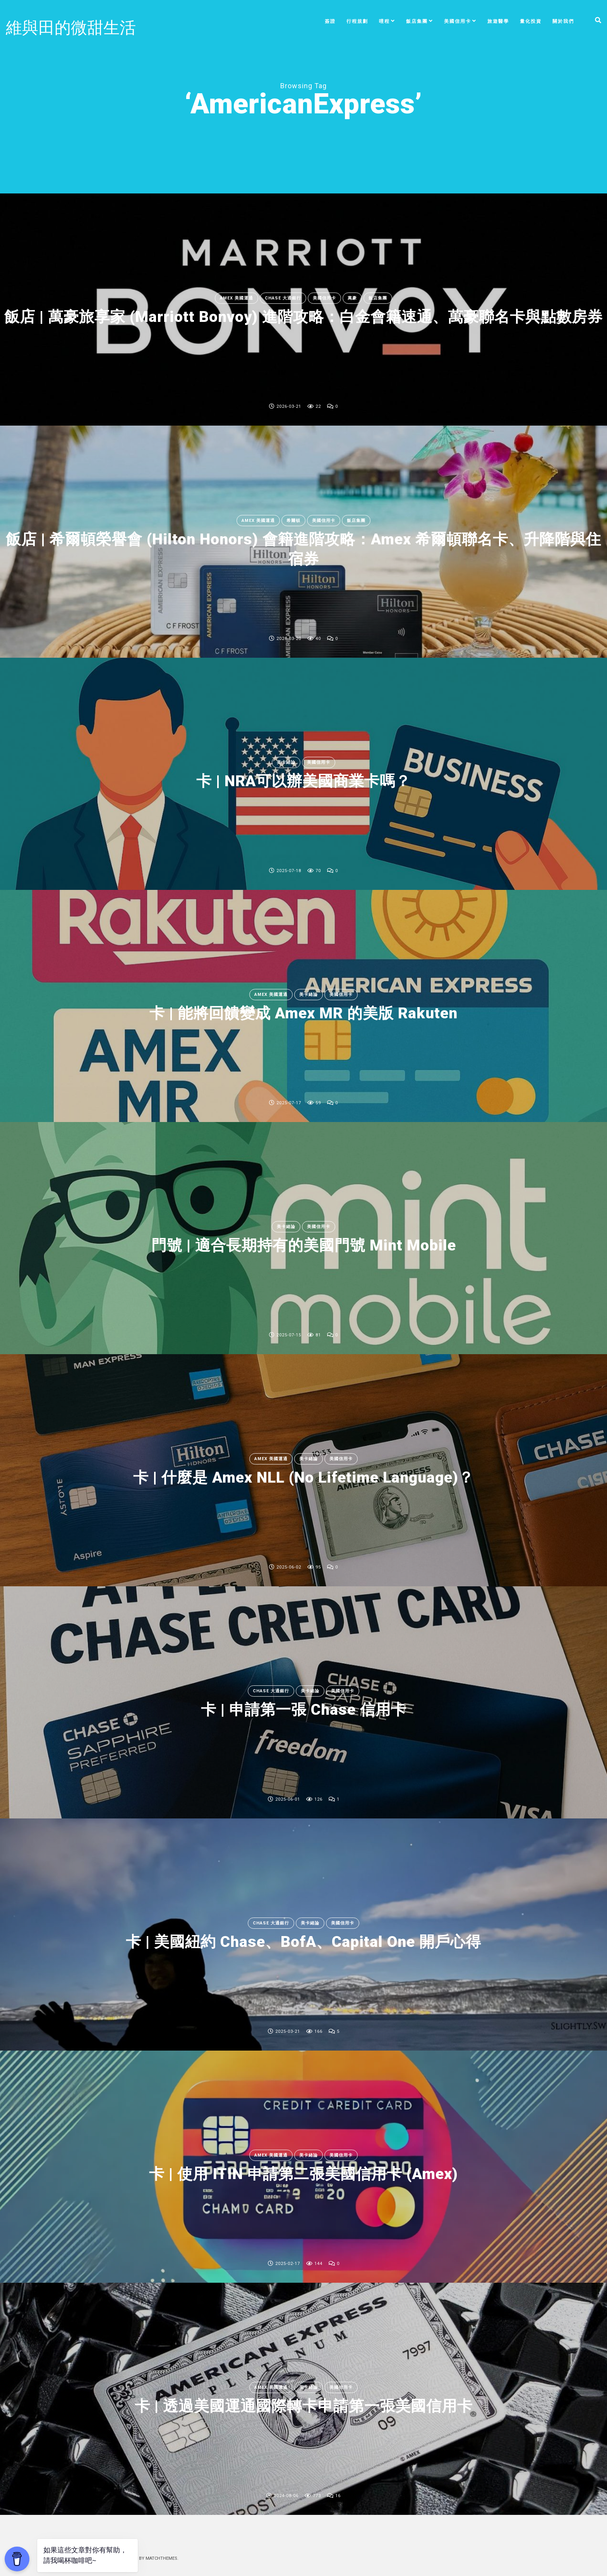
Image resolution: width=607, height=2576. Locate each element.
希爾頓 (293, 520)
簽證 (330, 21)
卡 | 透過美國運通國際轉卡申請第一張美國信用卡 (303, 2405)
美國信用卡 (457, 21)
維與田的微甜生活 (71, 27)
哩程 (384, 21)
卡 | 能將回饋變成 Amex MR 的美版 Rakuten (303, 1013)
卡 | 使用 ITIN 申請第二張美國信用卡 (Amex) (303, 2173)
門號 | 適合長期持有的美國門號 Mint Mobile (303, 1245)
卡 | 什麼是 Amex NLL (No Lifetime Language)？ (303, 1477)
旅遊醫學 (498, 21)
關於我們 (563, 21)
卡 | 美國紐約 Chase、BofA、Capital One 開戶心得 (304, 1941)
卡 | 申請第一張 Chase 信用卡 (303, 1709)
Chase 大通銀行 (283, 288)
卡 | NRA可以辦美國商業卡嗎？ (303, 780)
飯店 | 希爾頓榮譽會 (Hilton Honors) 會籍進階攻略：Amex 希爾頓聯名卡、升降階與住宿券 (304, 548)
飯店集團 (417, 21)
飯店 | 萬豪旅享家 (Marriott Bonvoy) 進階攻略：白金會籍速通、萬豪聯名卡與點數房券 (304, 316)
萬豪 (352, 288)
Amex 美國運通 (236, 288)
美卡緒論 (286, 762)
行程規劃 (357, 21)
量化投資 (531, 21)
